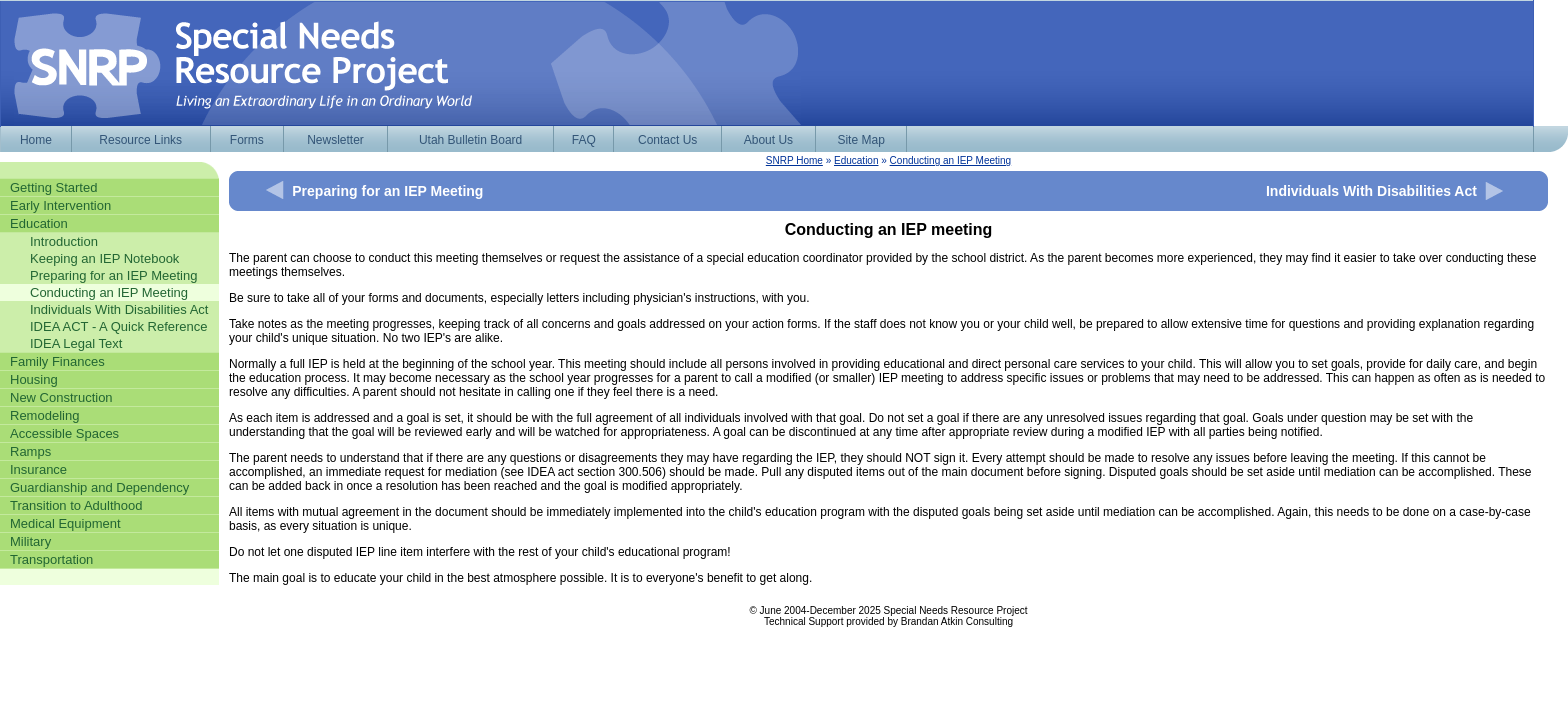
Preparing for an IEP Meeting (387, 191)
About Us (768, 140)
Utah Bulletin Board (470, 140)
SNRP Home (794, 160)
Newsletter (335, 140)
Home (36, 140)
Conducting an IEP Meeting (951, 160)
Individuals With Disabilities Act (1371, 191)
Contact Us (667, 140)
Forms (247, 140)
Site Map (860, 140)
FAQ (584, 140)
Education (856, 160)
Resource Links (140, 140)
